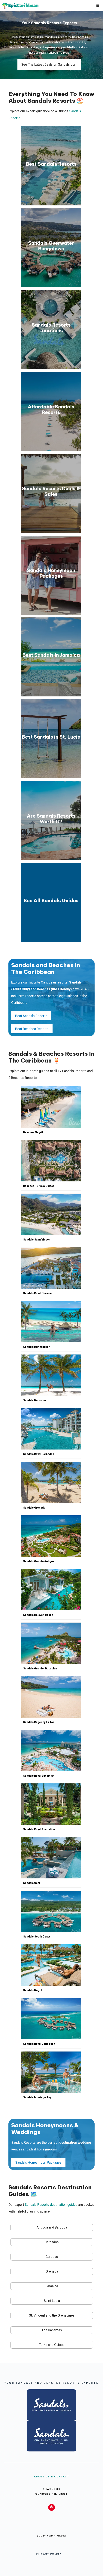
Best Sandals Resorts (31, 1016)
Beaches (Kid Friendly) (54, 989)
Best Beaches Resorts (32, 1029)
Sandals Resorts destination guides (51, 2205)
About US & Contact (51, 2476)
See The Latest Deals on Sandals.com (49, 64)
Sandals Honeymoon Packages (38, 2162)
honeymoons (47, 2149)
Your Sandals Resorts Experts (49, 23)
